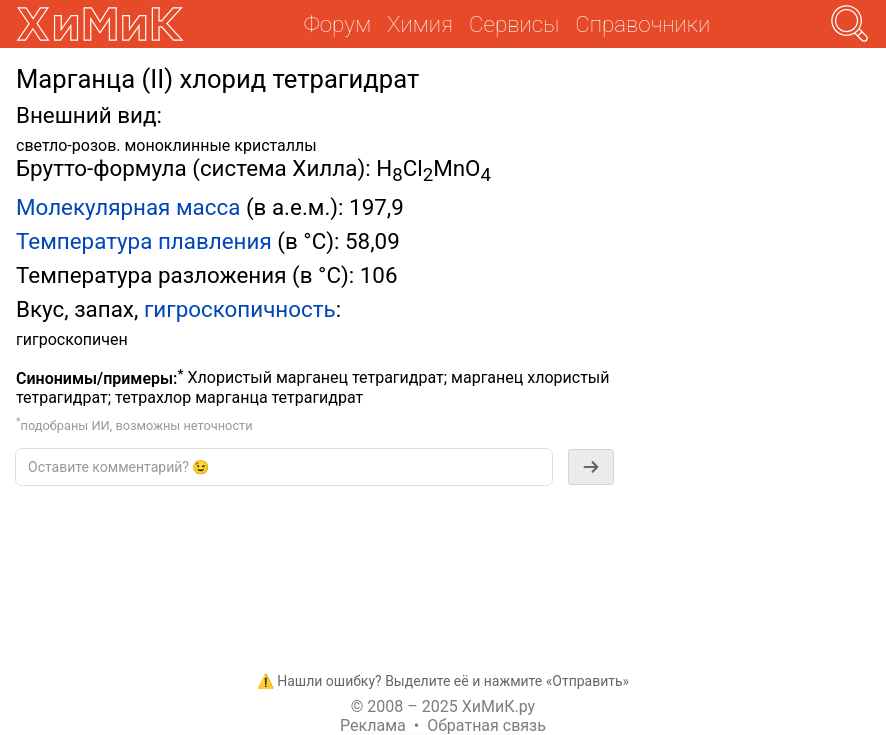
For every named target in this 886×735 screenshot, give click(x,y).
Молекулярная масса (128, 207)
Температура (84, 241)
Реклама (373, 725)
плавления (215, 241)
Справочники (642, 24)
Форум (337, 24)
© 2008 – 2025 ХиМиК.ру (443, 706)
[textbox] (284, 467)
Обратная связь (486, 725)
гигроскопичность (240, 309)
